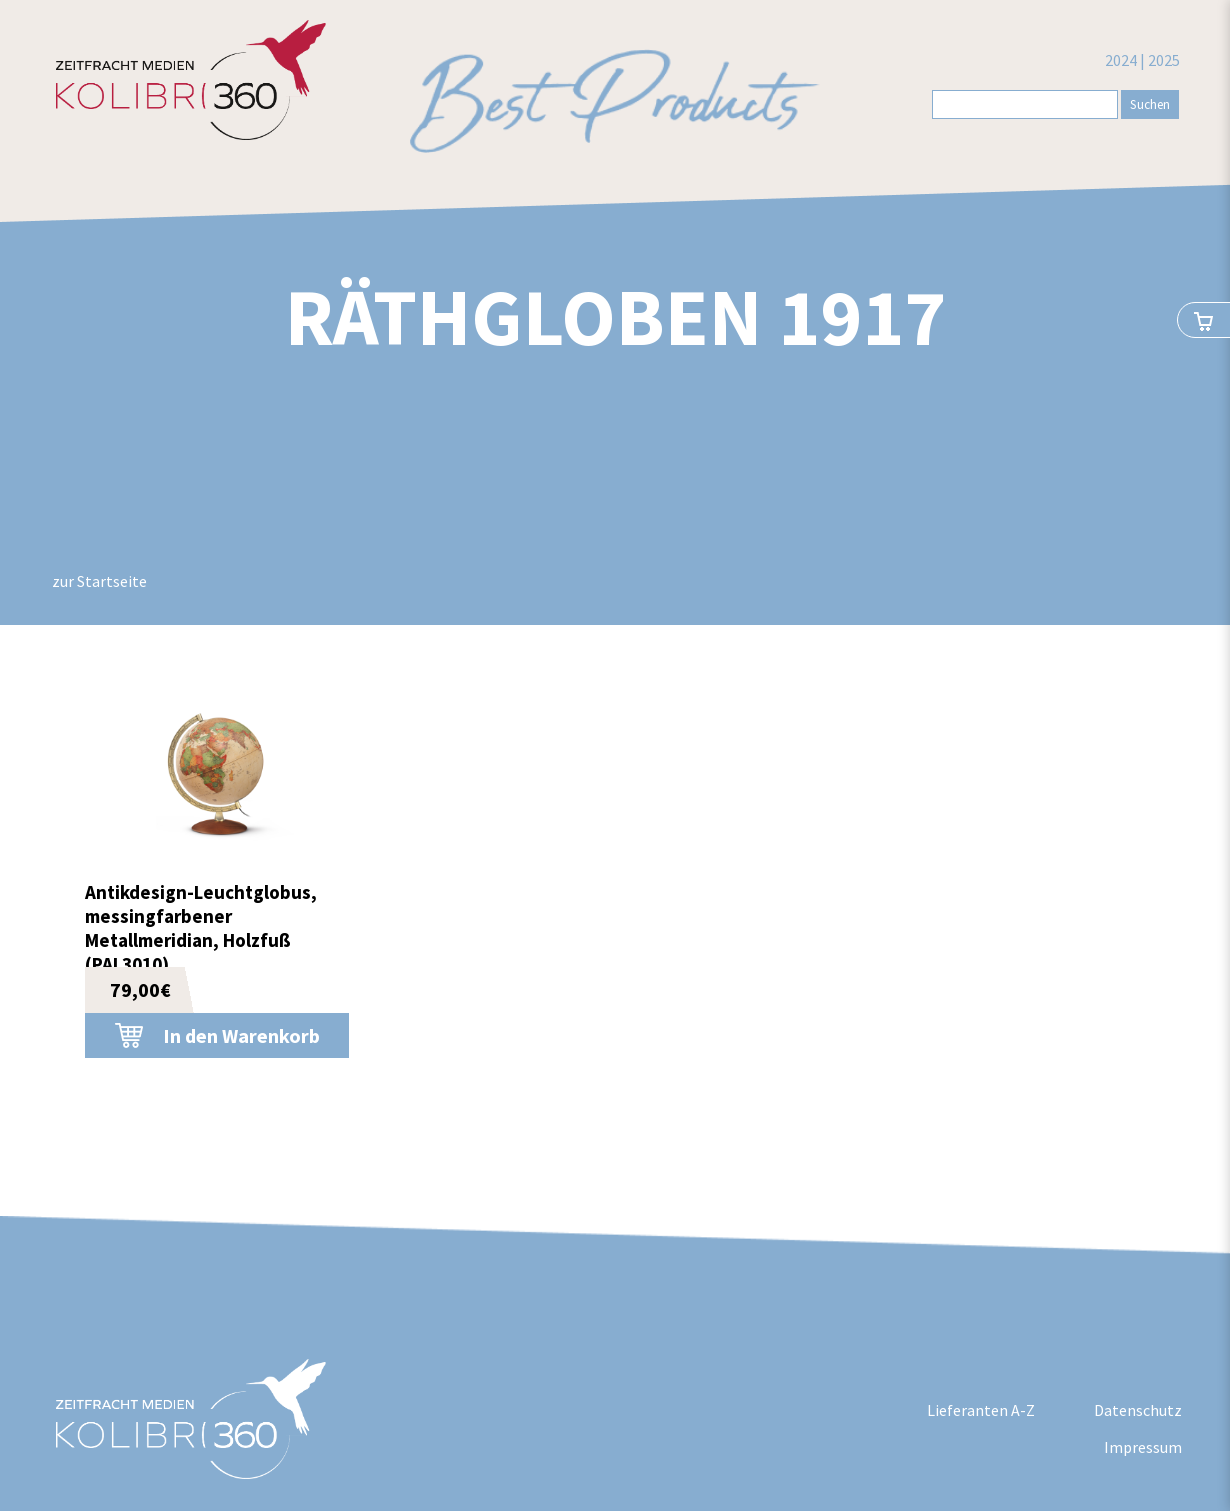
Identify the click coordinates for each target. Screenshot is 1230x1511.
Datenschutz (1138, 1410)
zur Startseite (99, 581)
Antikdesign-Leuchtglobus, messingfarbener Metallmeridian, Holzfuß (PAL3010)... (201, 928)
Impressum (1143, 1447)
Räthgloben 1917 (615, 316)
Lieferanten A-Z (981, 1410)
